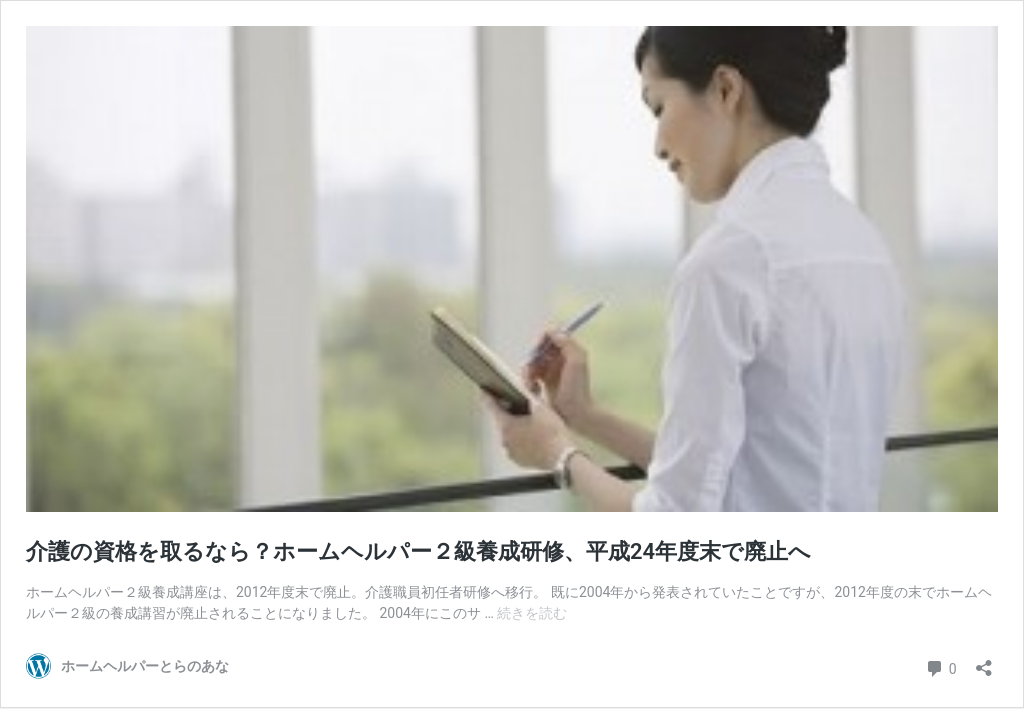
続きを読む (532, 613)
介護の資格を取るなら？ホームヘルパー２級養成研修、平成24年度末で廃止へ (418, 551)
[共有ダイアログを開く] (984, 661)
